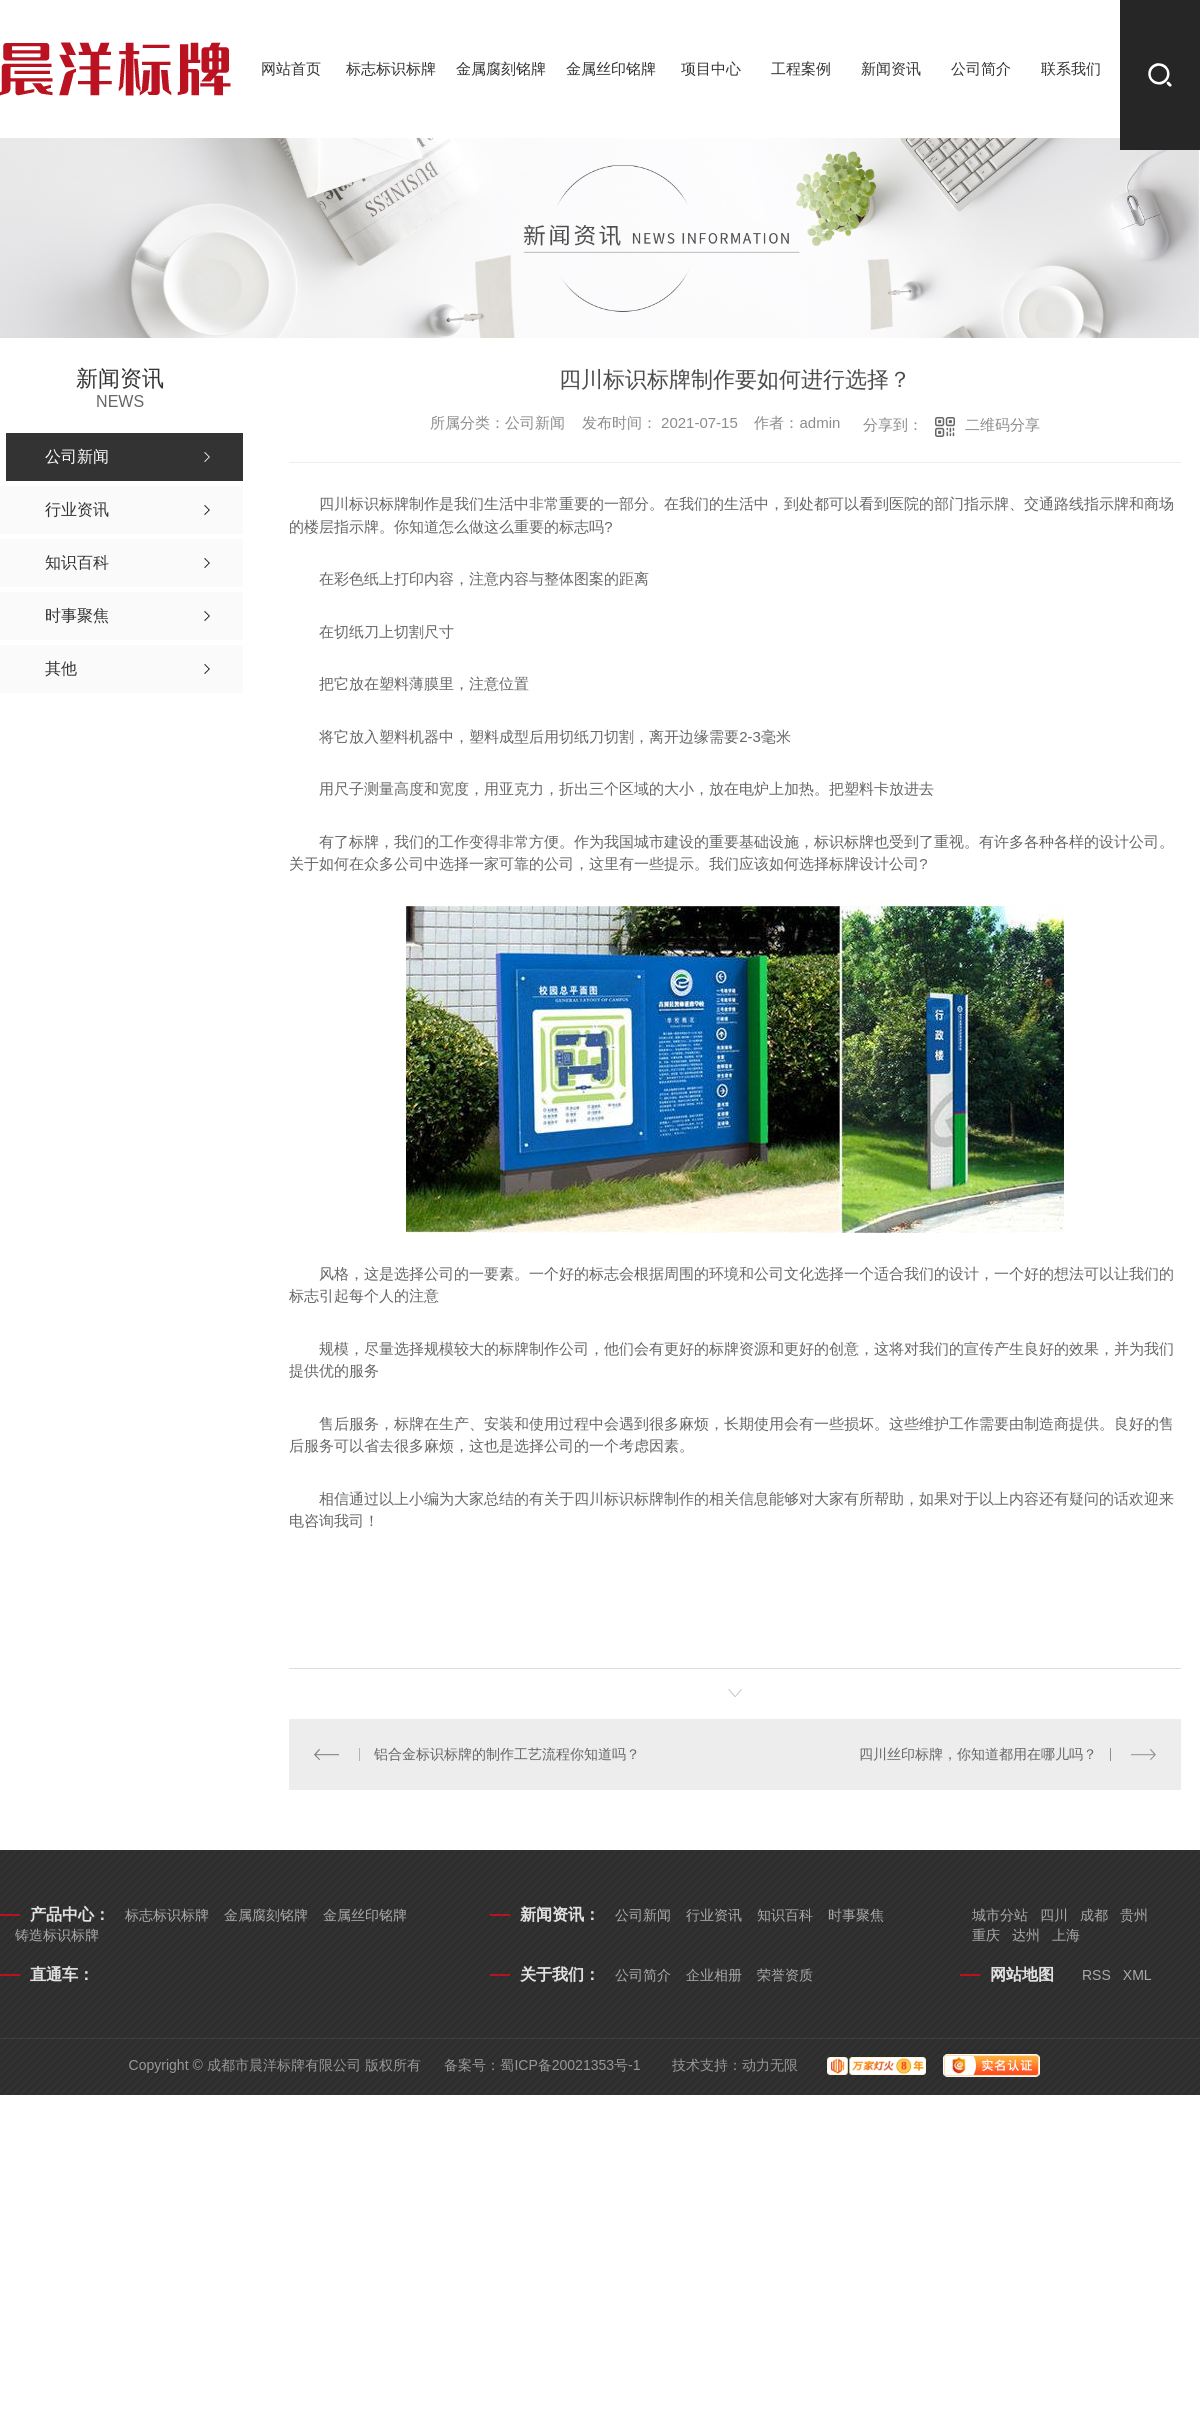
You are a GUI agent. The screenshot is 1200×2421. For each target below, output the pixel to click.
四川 (1054, 1915)
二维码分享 (1002, 424)
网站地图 (1022, 1974)
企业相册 (714, 1975)
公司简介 (981, 68)
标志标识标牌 (391, 68)
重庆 (986, 1935)
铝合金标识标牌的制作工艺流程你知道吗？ (507, 1754)
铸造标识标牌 (57, 1935)
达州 (1026, 1935)
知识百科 (785, 1915)
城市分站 (1000, 1915)
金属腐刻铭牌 (501, 68)
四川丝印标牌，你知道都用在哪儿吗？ (978, 1754)
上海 (1066, 1935)
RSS (1096, 1975)
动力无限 (770, 2065)
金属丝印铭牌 (611, 68)
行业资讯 (714, 1915)
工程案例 (801, 68)
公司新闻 (643, 1915)
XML (1137, 1975)
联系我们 (1071, 68)
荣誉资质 (785, 1975)
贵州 (1134, 1915)
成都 (1094, 1915)
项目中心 (711, 68)
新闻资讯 (891, 68)
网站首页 (291, 68)
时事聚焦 (856, 1915)
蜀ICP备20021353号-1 (570, 2065)
